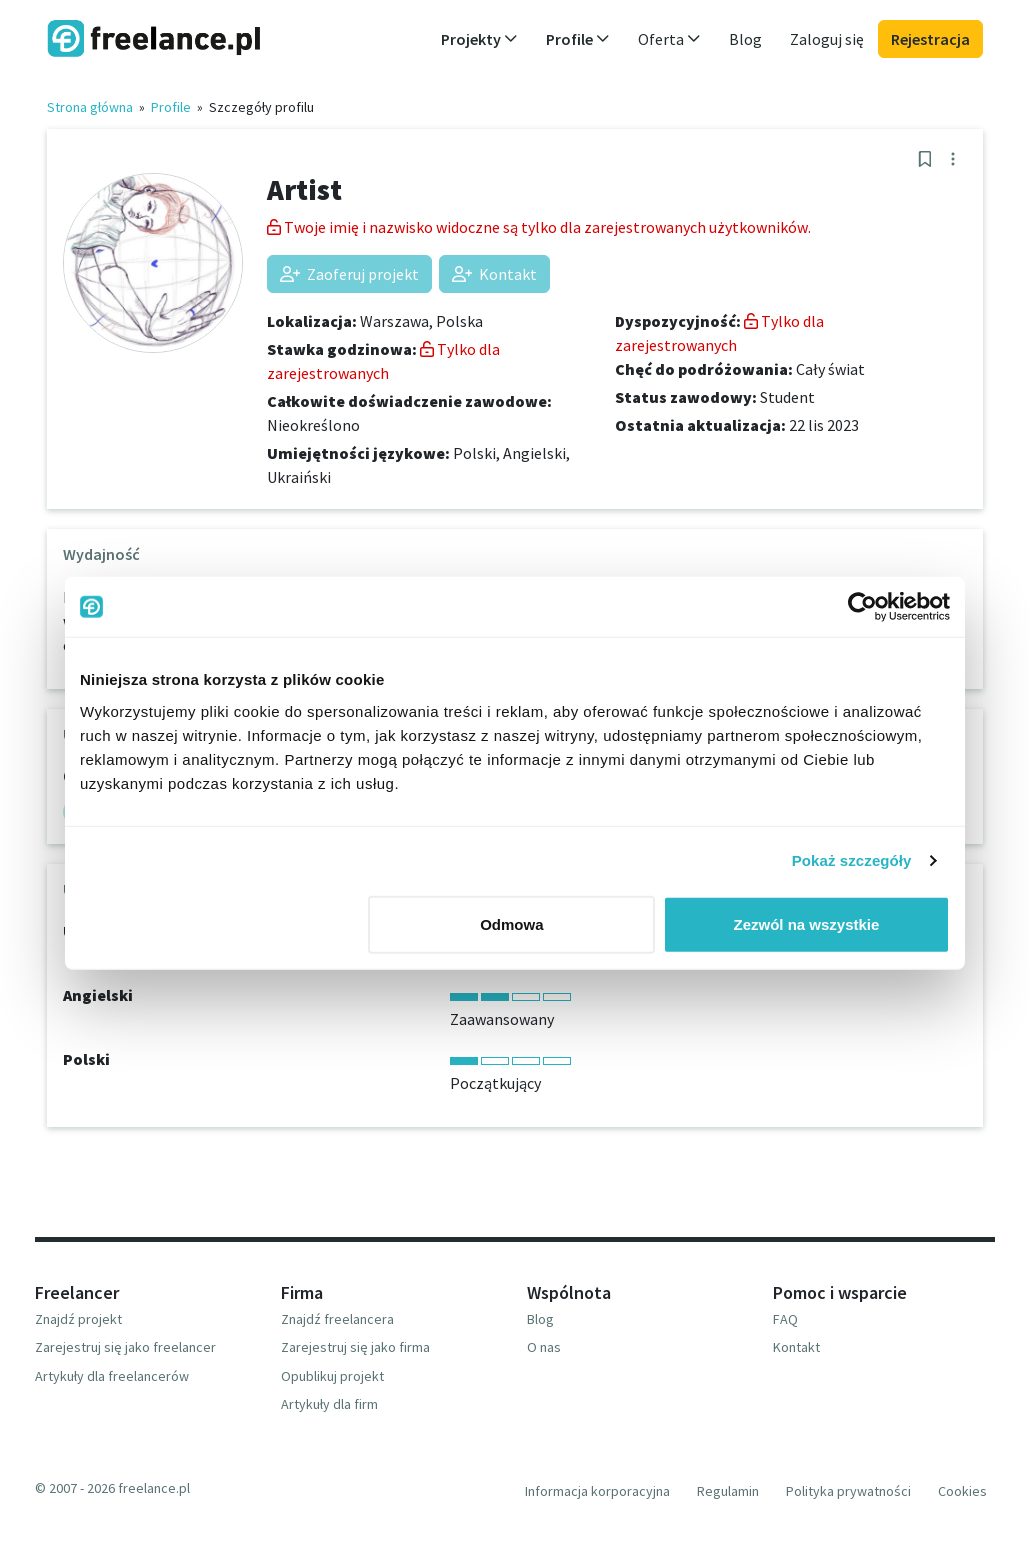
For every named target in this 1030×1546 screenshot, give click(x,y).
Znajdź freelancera (337, 1319)
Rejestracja (930, 39)
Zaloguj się (827, 39)
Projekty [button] (479, 39)
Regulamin (728, 1491)
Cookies (962, 1491)
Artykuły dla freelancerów (112, 1376)
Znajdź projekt (78, 1319)
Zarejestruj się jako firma (355, 1347)
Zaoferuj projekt (349, 274)
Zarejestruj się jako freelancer (125, 1347)
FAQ (785, 1319)
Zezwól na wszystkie (807, 923)
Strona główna (90, 107)
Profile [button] (578, 39)
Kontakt (494, 274)
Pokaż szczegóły (852, 860)
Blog (745, 39)
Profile (171, 107)
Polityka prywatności (848, 1491)
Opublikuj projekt (332, 1376)
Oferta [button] (669, 39)
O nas (544, 1347)
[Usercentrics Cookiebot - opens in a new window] (862, 607)
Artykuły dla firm (329, 1404)
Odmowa (511, 923)
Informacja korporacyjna (597, 1491)
